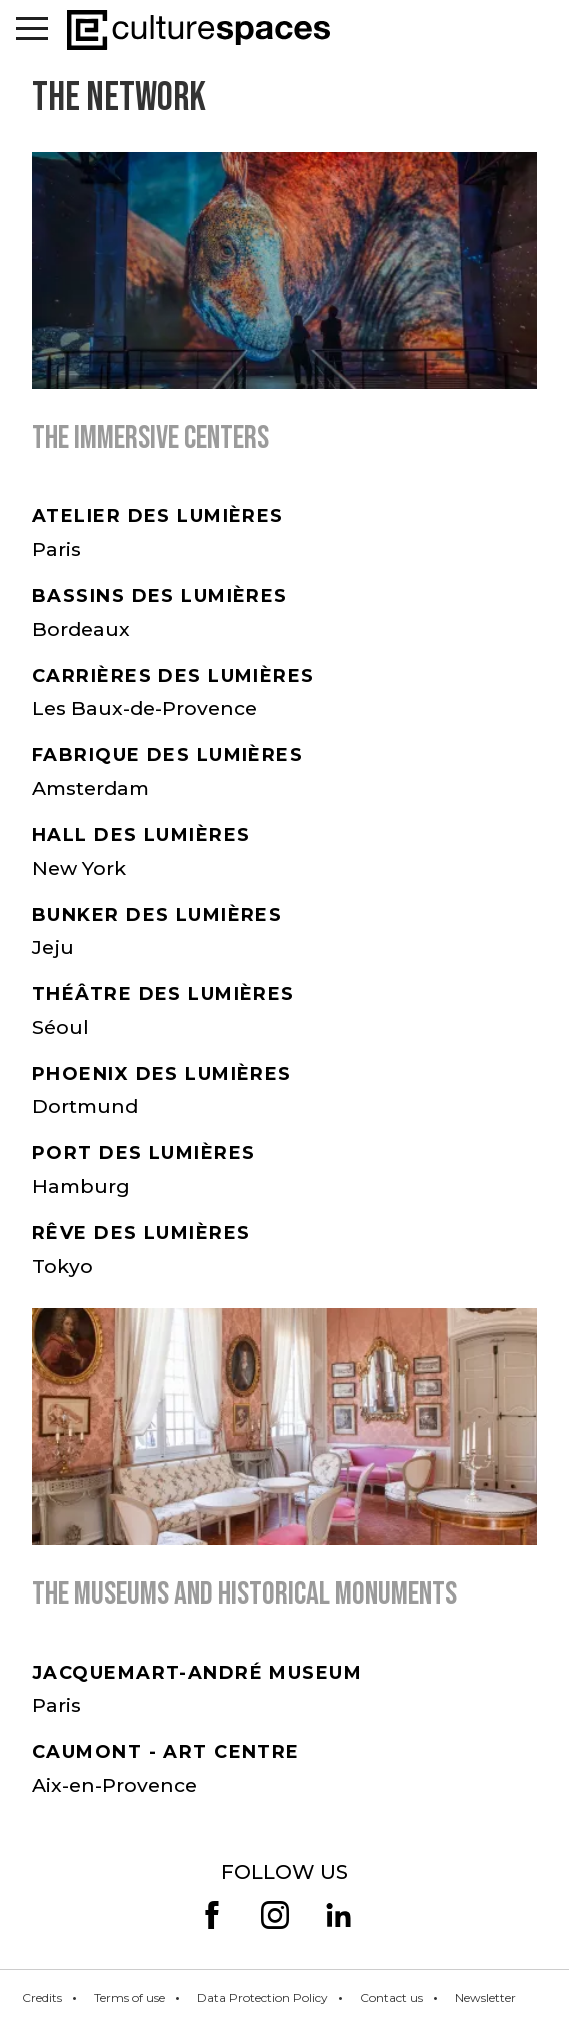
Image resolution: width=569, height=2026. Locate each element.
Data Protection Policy (262, 1997)
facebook (212, 1915)
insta (275, 1915)
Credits (42, 1997)
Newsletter (485, 1997)
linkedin (338, 1915)
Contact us (391, 1997)
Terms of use (129, 1997)
